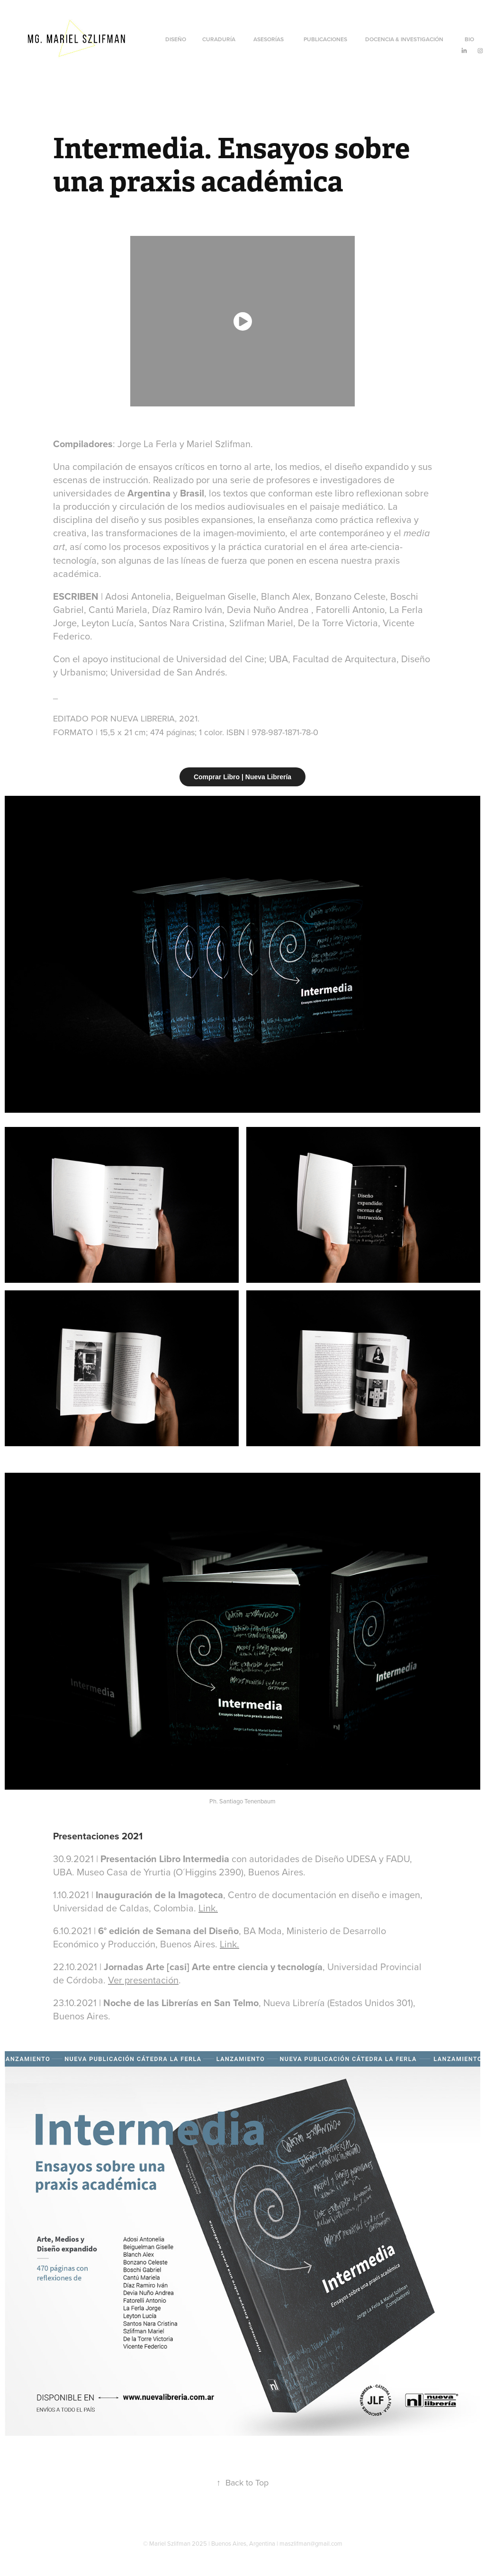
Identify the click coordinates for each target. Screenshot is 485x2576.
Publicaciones (325, 39)
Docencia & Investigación (404, 39)
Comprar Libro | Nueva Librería (242, 777)
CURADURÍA (218, 39)
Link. (208, 1908)
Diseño (175, 39)
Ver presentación (143, 1980)
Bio (469, 39)
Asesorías (268, 39)
